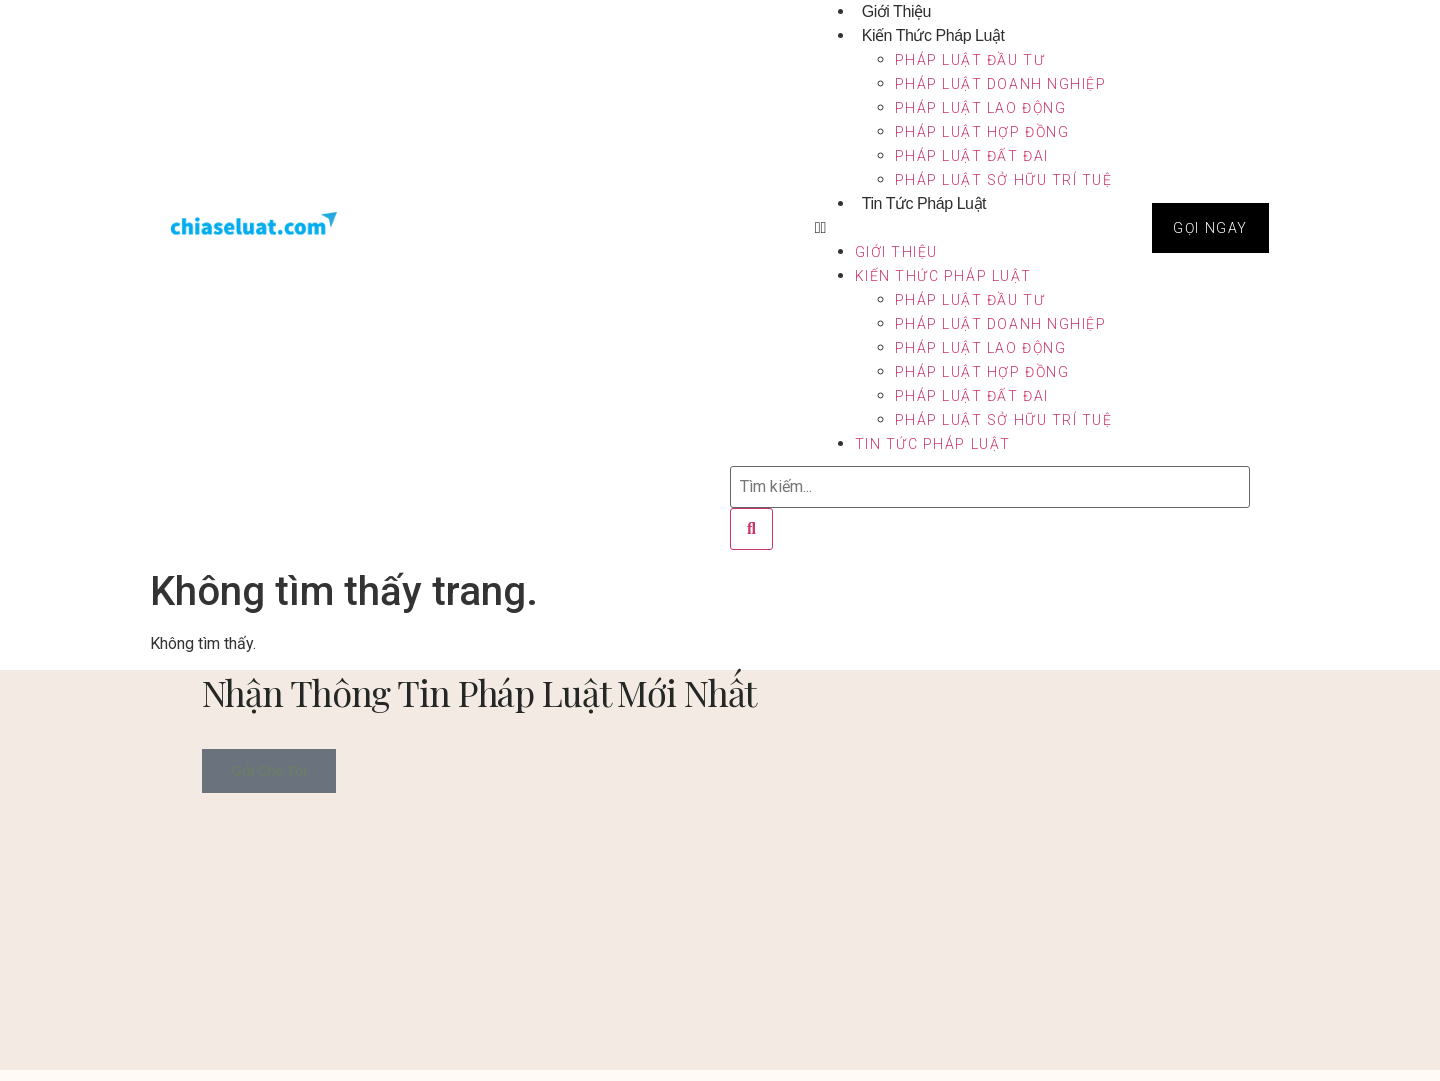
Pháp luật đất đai (972, 156)
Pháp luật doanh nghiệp (1001, 84)
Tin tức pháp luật (924, 203)
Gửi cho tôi (269, 771)
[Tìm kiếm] (751, 529)
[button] (964, 228)
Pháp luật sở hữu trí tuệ (1004, 180)
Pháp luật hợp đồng (982, 132)
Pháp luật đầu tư (970, 60)
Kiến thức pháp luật (933, 35)
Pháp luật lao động (981, 108)
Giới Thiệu (896, 252)
